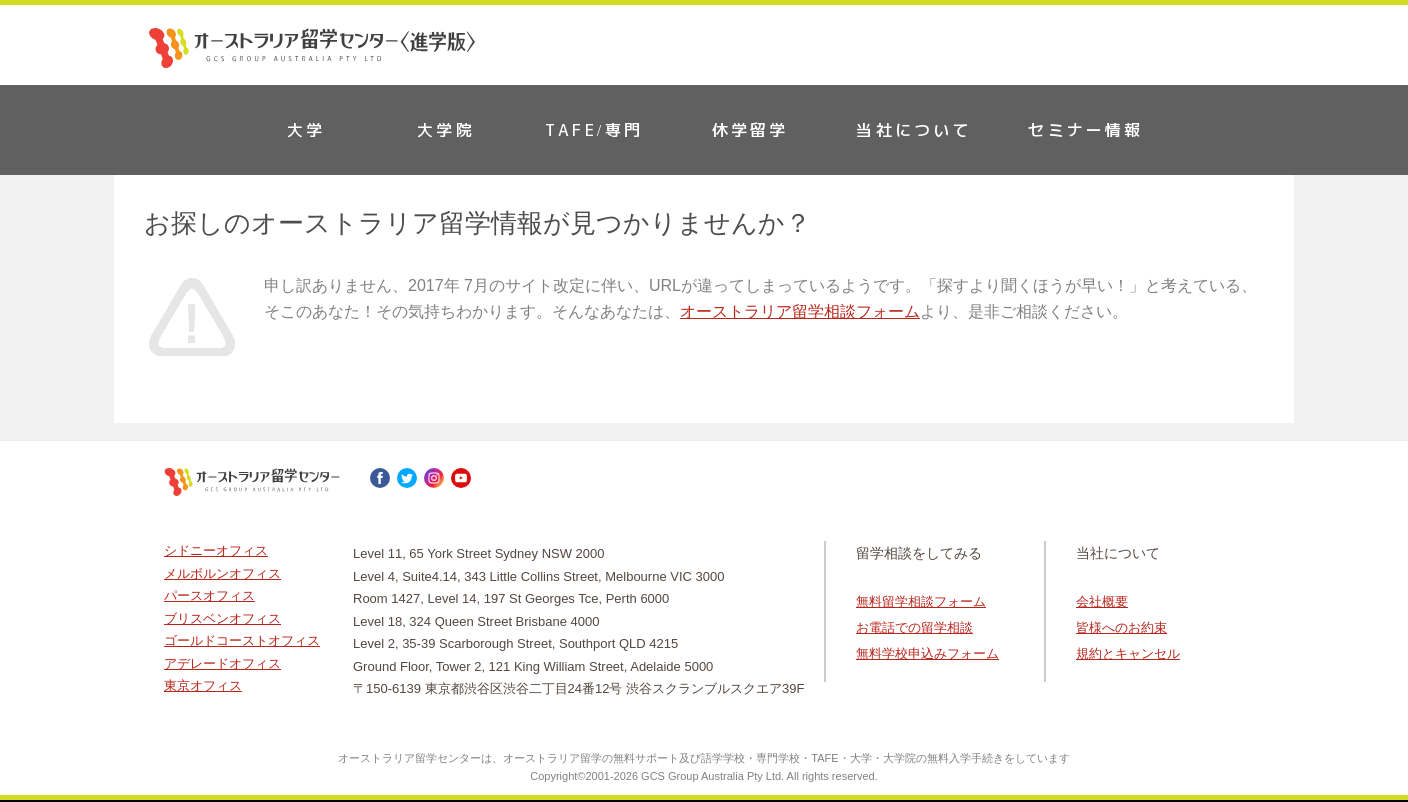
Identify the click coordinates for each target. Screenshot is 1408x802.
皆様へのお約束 (1121, 627)
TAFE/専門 (594, 130)
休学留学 (750, 130)
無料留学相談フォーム (921, 601)
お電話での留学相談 (914, 627)
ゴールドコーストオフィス (242, 640)
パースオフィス (209, 595)
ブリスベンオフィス (222, 618)
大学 (306, 130)
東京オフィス (203, 685)
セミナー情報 (1085, 130)
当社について (913, 130)
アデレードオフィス (222, 663)
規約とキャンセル (1128, 653)
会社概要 (1102, 601)
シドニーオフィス (216, 550)
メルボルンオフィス (222, 573)
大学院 (446, 130)
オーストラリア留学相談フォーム (800, 311)
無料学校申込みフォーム (927, 653)
